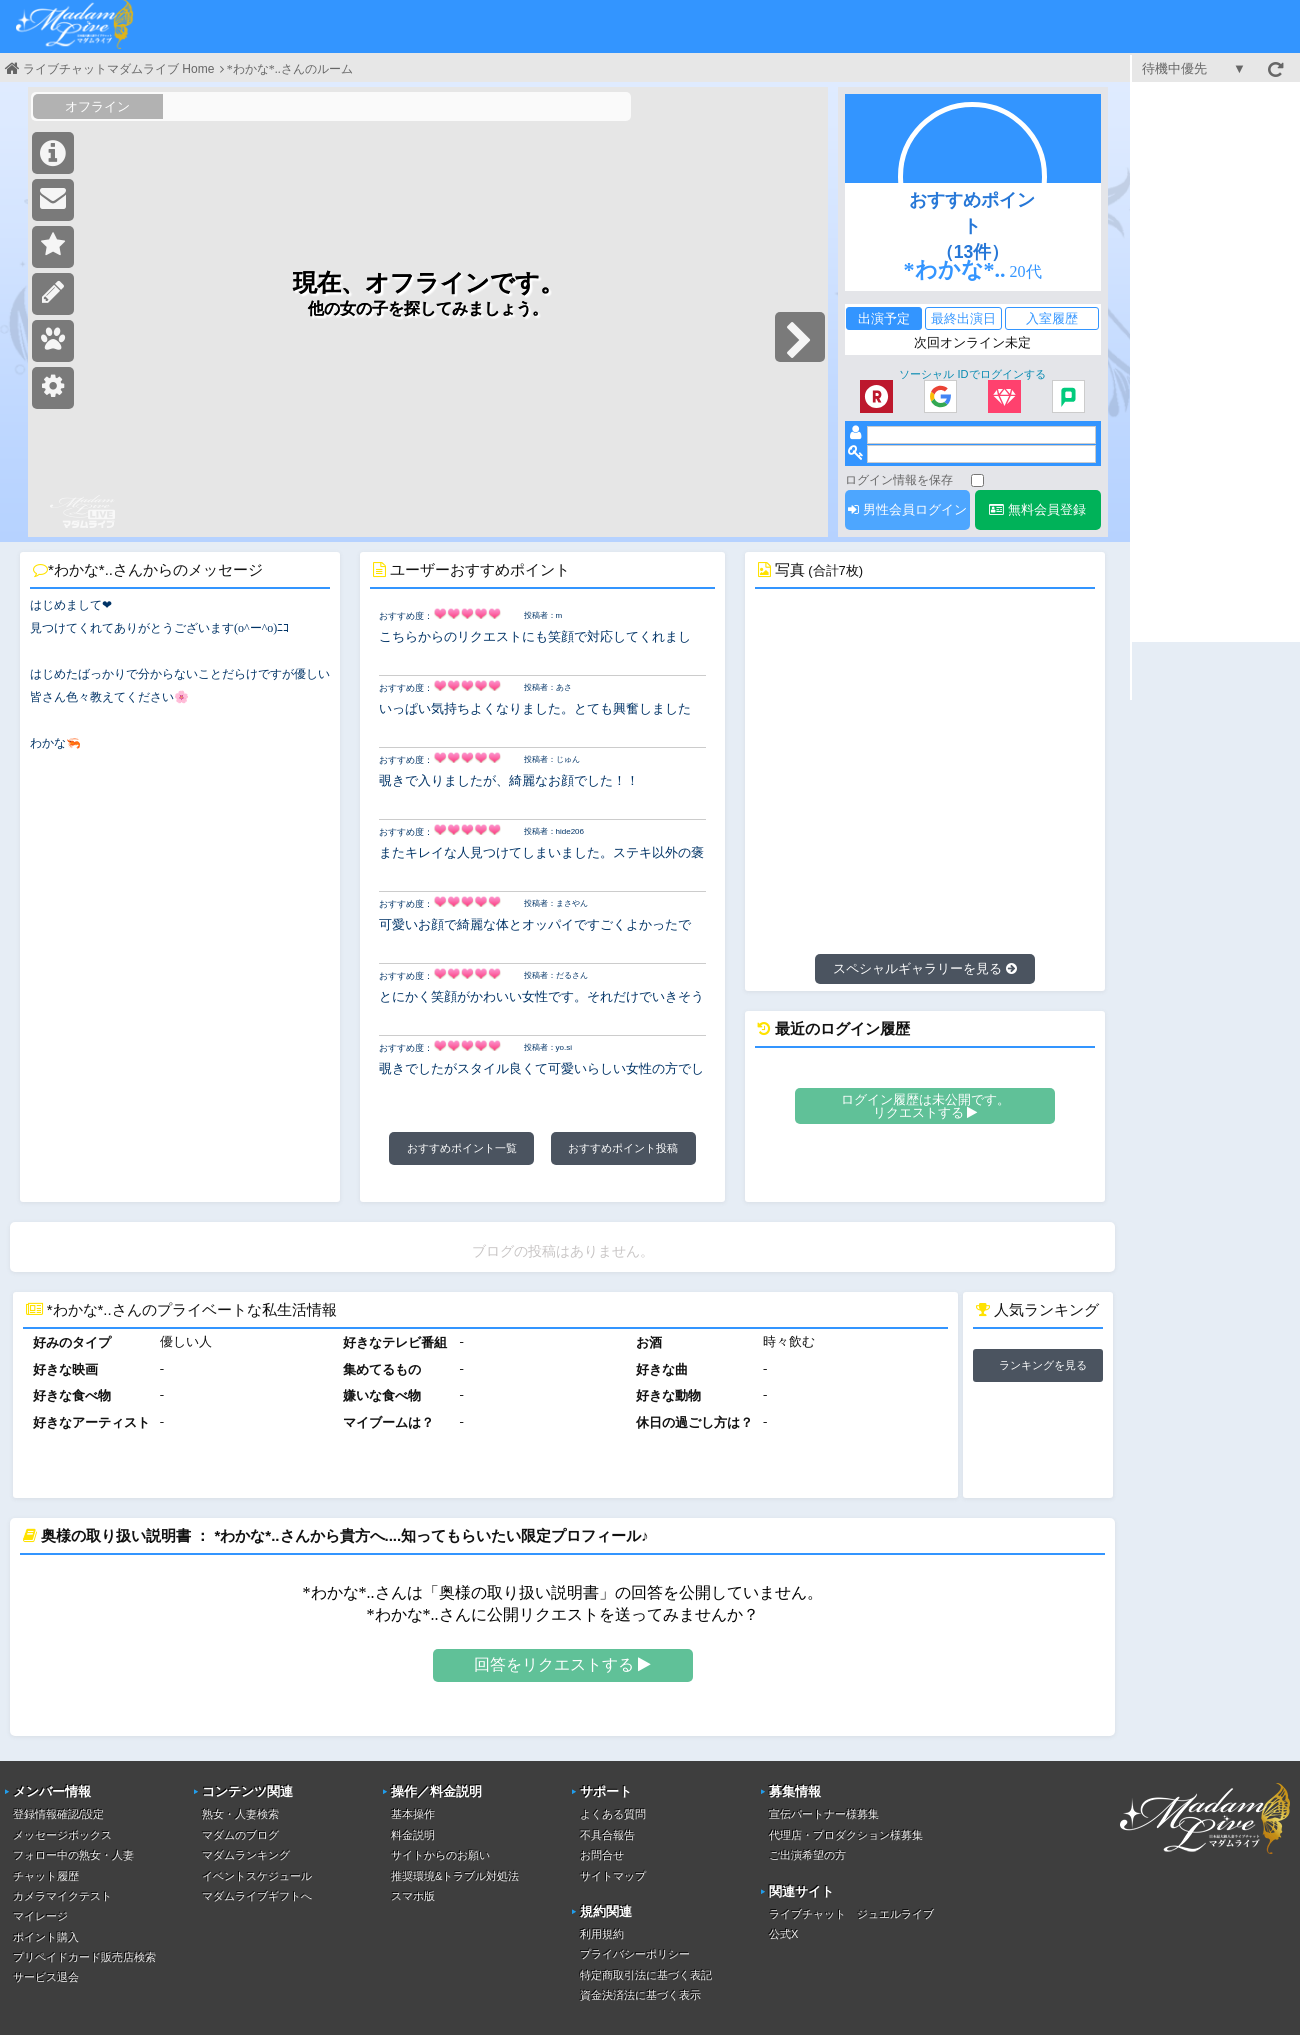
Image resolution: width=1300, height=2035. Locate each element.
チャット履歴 (46, 1876)
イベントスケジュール (257, 1876)
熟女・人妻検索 (240, 1814)
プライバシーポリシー (635, 1954)
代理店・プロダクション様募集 (846, 1835)
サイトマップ (613, 1876)
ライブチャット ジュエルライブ (851, 1914)
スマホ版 (413, 1896)
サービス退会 (46, 1977)
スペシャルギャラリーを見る (925, 968)
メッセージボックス (62, 1835)
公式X (783, 1934)
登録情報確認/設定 (58, 1814)
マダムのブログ (240, 1835)
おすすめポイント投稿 (623, 1148)
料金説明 (413, 1835)
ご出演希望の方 (807, 1855)
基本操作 (413, 1814)
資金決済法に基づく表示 (640, 1995)
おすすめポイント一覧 (462, 1148)
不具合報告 (607, 1835)
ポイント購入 (46, 1937)
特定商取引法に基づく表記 (646, 1975)
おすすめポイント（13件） (972, 226)
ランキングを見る (1043, 1365)
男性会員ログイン (907, 509)
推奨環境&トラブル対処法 (455, 1876)
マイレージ (40, 1916)
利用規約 (602, 1934)
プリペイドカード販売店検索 (84, 1957)
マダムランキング (246, 1855)
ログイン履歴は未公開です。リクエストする (925, 1106)
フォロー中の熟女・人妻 (73, 1855)
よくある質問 (613, 1814)
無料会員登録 (1037, 509)
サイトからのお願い (440, 1855)
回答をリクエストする (562, 1664)
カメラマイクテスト (62, 1896)
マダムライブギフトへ (257, 1896)
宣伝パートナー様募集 (824, 1814)
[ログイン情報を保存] (977, 480)
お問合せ (602, 1855)
